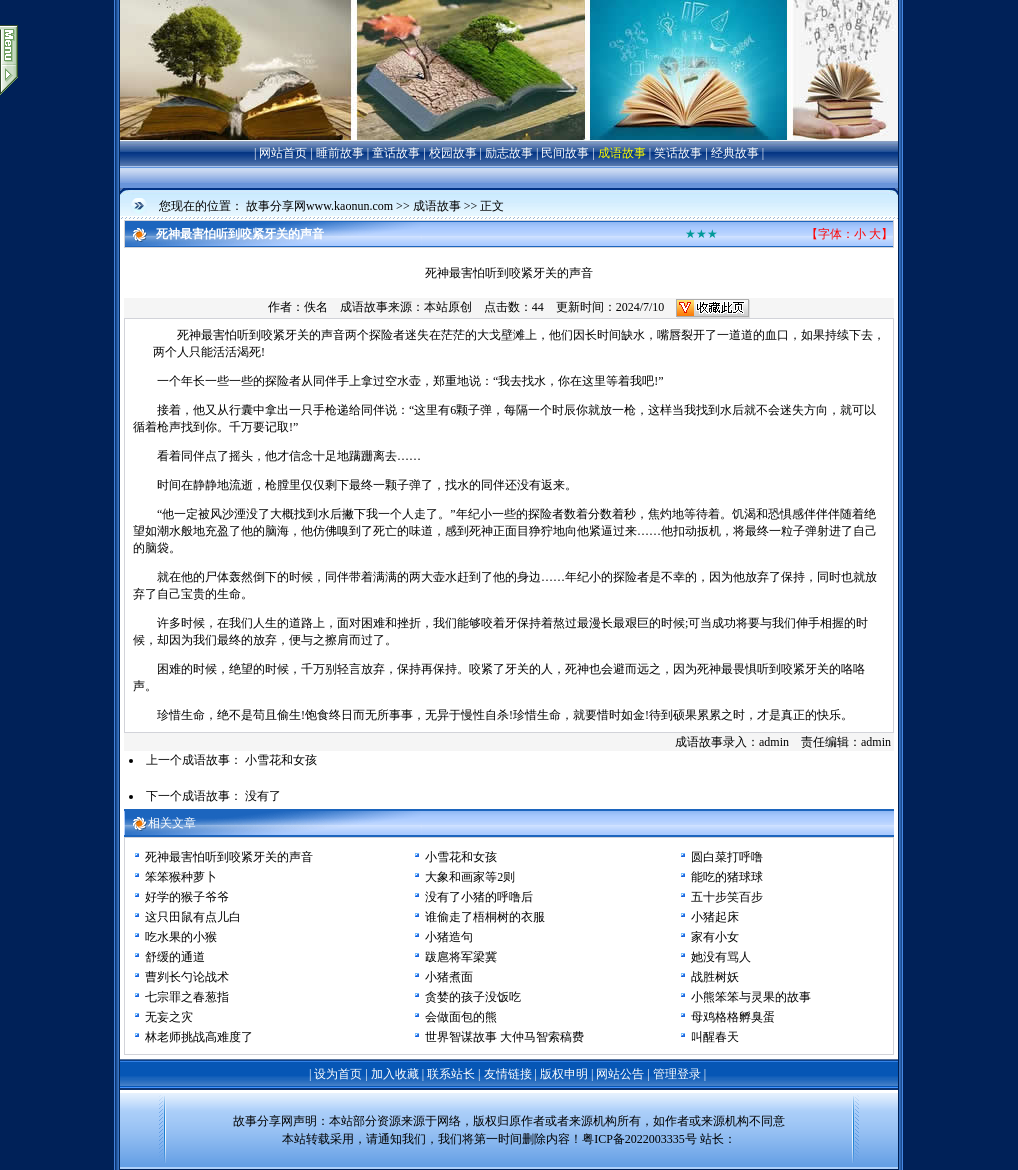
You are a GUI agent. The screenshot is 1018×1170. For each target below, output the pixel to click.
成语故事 (622, 153)
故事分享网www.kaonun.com (319, 206)
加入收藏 (395, 1074)
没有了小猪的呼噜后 (479, 897)
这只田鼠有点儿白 (193, 917)
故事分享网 (263, 1121)
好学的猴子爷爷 (187, 897)
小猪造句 (449, 937)
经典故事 (735, 153)
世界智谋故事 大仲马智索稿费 (504, 1037)
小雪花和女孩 (281, 760)
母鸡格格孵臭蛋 (733, 1017)
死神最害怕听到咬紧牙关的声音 (229, 857)
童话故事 (396, 153)
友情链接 (508, 1074)
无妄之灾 (169, 1017)
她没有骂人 (721, 957)
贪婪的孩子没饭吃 (473, 997)
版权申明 (564, 1074)
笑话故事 (678, 153)
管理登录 (677, 1074)
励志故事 (509, 153)
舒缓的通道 (175, 957)
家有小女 (715, 937)
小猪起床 (715, 917)
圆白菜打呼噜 (727, 857)
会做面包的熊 (461, 1017)
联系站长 (451, 1074)
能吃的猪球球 (727, 877)
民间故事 (565, 153)
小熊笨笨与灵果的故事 (751, 997)
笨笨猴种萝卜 (181, 877)
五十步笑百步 (727, 897)
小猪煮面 (449, 977)
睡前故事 (340, 153)
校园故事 (453, 153)
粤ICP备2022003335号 (639, 1139)
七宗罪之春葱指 (187, 997)
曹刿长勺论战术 (187, 977)
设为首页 (338, 1074)
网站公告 (620, 1074)
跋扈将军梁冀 (461, 957)
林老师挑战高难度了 (199, 1037)
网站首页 (283, 153)
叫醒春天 (715, 1037)
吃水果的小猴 (181, 937)
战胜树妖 (715, 977)
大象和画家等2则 (470, 877)
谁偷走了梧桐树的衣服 (485, 917)
